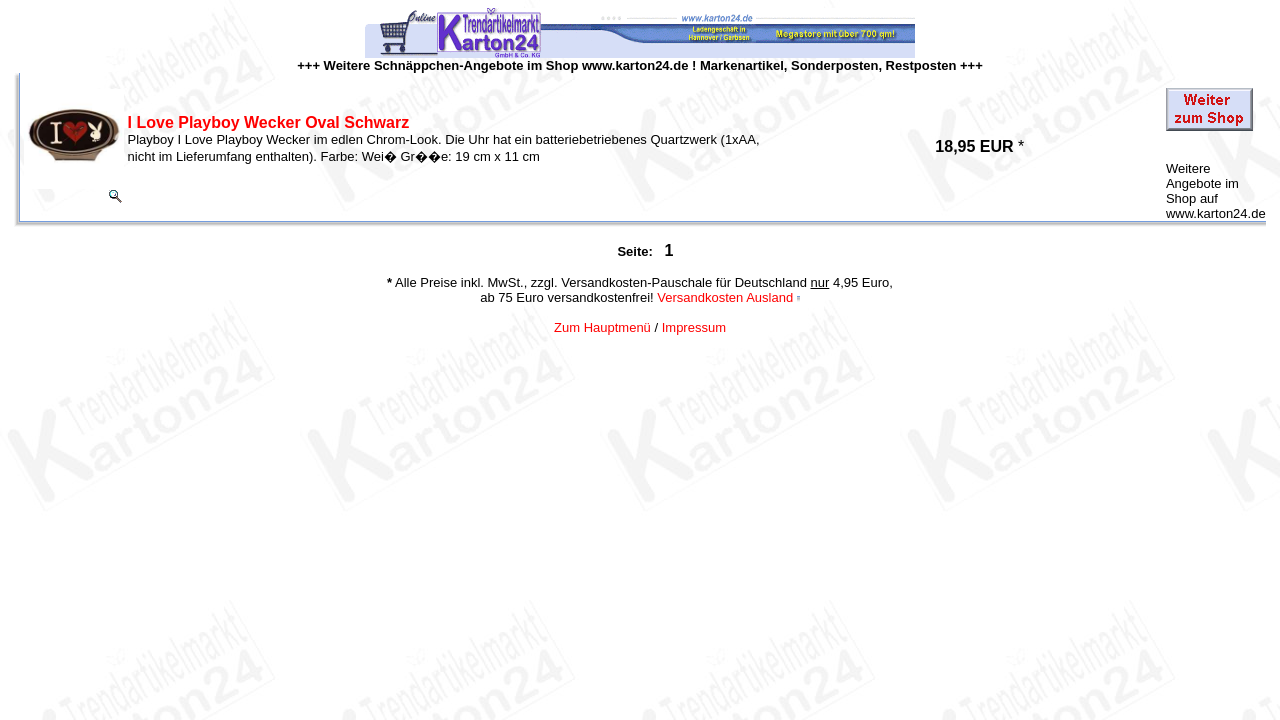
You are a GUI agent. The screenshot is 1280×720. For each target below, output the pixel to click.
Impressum (694, 327)
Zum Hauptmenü (602, 327)
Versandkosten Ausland (725, 297)
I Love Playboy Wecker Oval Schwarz (269, 122)
